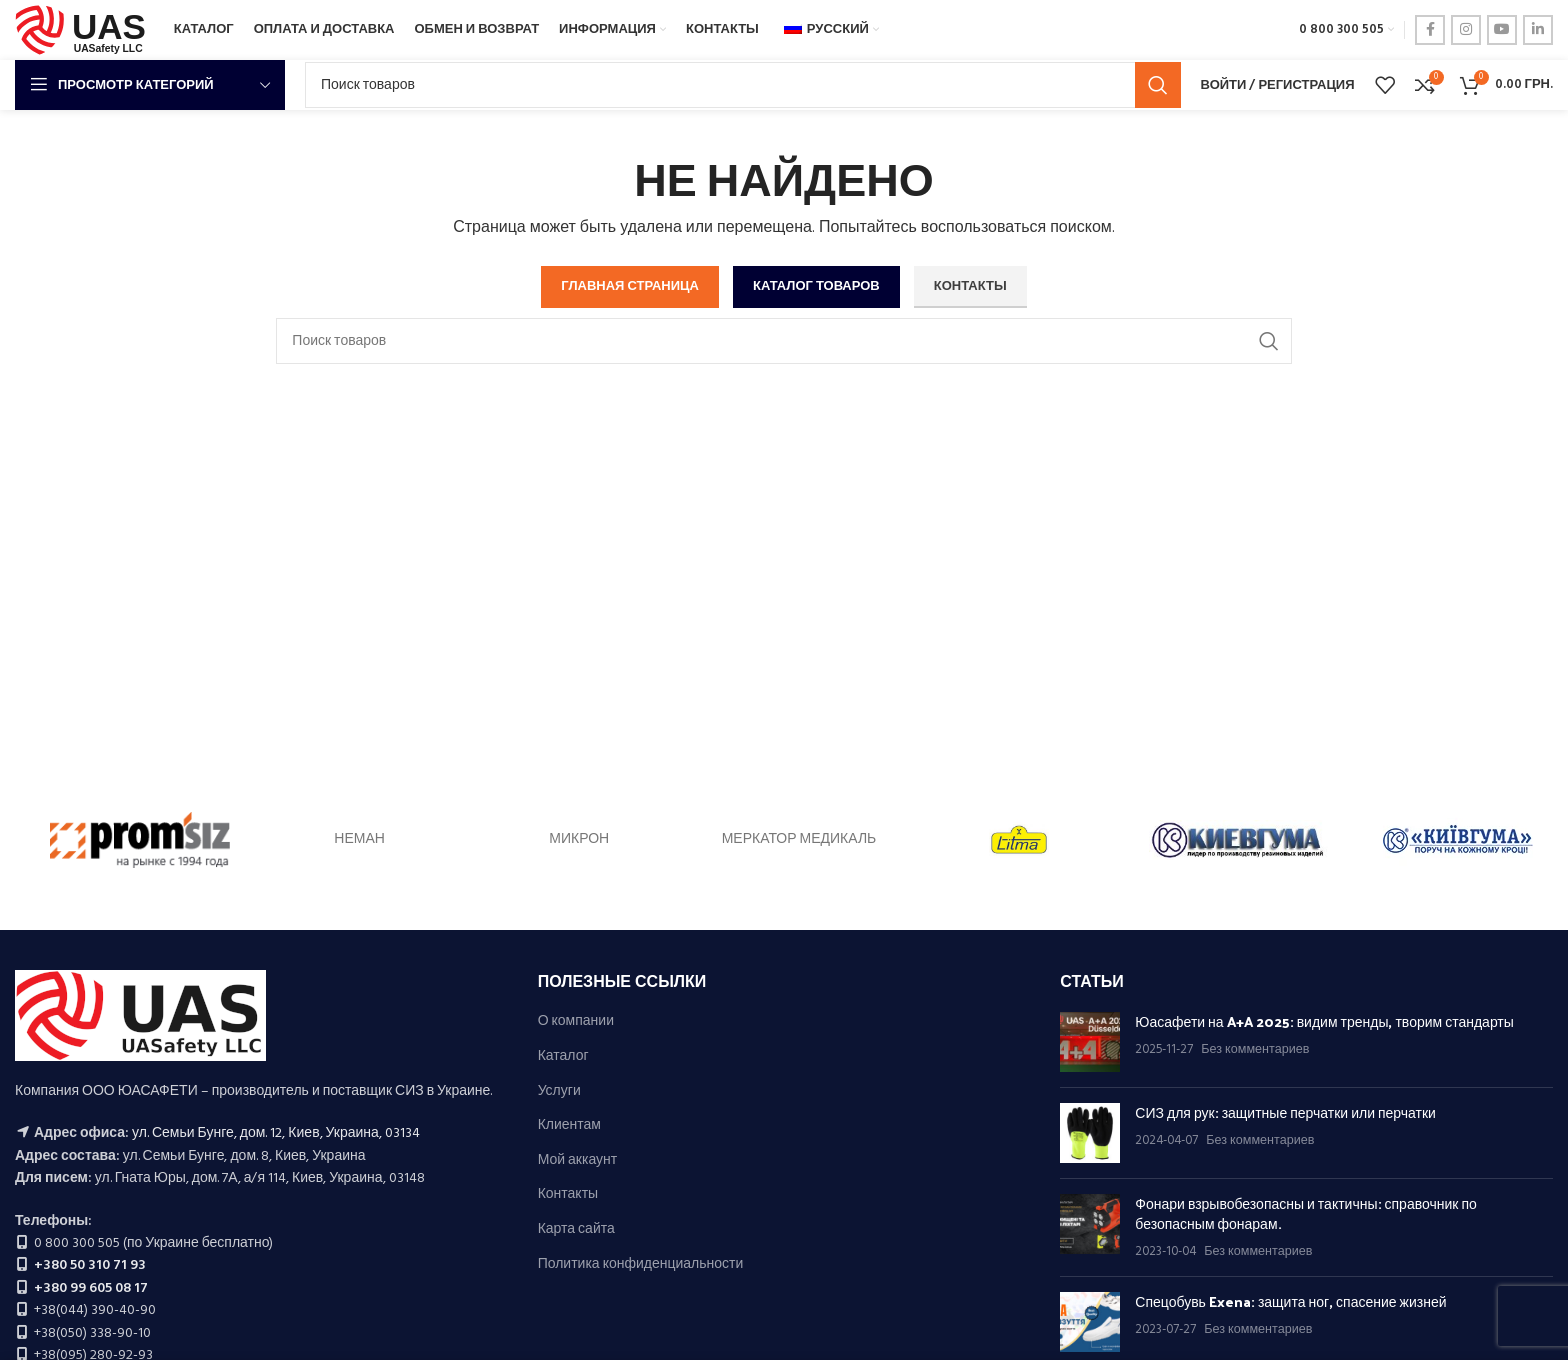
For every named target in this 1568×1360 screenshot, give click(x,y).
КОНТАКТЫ (970, 286)
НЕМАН (359, 839)
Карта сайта (576, 1230)
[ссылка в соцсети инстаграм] (1466, 30)
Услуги (559, 1092)
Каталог (563, 1057)
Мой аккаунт (578, 1161)
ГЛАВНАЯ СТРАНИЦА (630, 286)
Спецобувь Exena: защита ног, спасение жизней (1290, 1301)
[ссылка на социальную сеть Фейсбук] (1430, 30)
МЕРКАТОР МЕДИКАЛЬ (799, 839)
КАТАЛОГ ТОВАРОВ (816, 286)
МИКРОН (579, 839)
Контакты (568, 1195)
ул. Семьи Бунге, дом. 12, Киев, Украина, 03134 (276, 1133)
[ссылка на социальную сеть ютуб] (1502, 30)
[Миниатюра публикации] (1090, 1042)
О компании (576, 1022)
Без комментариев (1255, 1050)
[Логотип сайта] (84, 30)
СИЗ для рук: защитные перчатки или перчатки (1285, 1112)
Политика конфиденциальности (641, 1265)
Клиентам (569, 1126)
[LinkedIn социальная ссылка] (1538, 30)
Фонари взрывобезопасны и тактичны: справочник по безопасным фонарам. (1305, 1213)
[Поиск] (743, 85)
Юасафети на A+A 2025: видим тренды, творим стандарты (1324, 1021)
